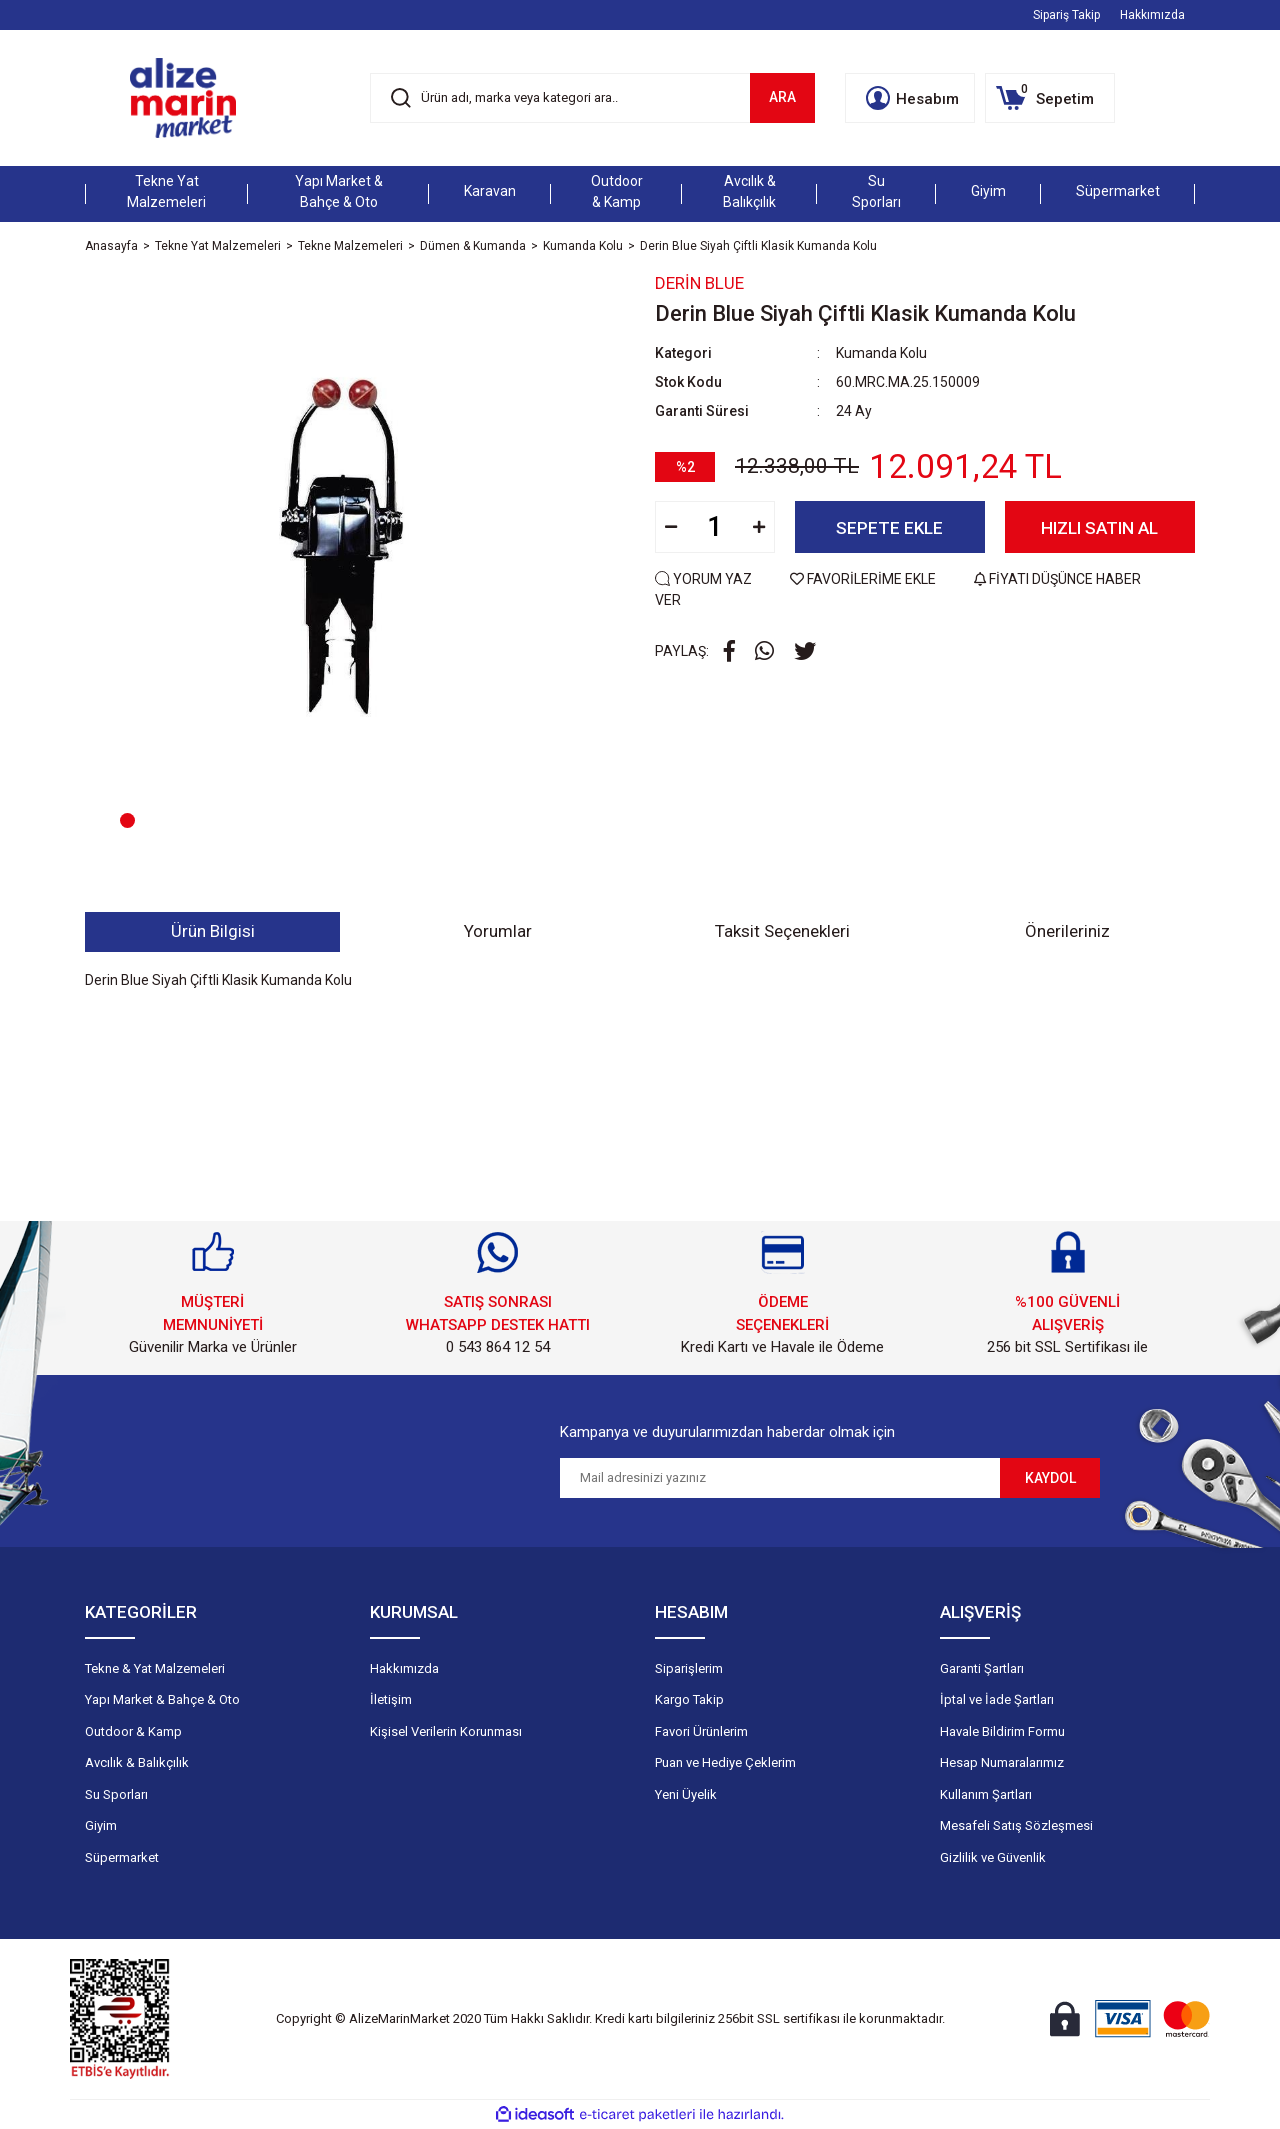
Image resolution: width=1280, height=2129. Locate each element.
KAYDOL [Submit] (1050, 1478)
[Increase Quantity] (759, 527)
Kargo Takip (689, 1699)
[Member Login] (910, 98)
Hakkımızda (1152, 15)
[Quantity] (715, 527)
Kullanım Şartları (986, 1794)
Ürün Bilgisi (213, 931)
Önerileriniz (1067, 931)
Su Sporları (116, 1794)
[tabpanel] (355, 569)
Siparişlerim (689, 1668)
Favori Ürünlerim (701, 1731)
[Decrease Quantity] (671, 527)
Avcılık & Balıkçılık (137, 1762)
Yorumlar (498, 931)
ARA (782, 97)
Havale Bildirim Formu (1002, 1731)
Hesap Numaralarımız (1002, 1762)
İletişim (391, 1699)
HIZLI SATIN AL (1099, 528)
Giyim (101, 1825)
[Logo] (183, 98)
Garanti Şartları (982, 1668)
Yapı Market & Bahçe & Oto (162, 1699)
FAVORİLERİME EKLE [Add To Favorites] (864, 579)
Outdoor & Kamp (133, 1731)
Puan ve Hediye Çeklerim (725, 1762)
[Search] (592, 98)
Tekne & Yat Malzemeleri (155, 1668)
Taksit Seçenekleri (782, 931)
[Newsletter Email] (780, 1478)
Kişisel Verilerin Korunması (446, 1731)
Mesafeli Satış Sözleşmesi (1016, 1825)
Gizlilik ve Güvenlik (993, 1857)
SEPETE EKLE (889, 528)
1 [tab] (127, 820)
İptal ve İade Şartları (997, 1699)
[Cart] (1050, 98)
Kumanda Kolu (881, 353)
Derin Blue (699, 283)
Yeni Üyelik (686, 1794)
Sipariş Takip (1066, 15)
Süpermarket (122, 1857)
